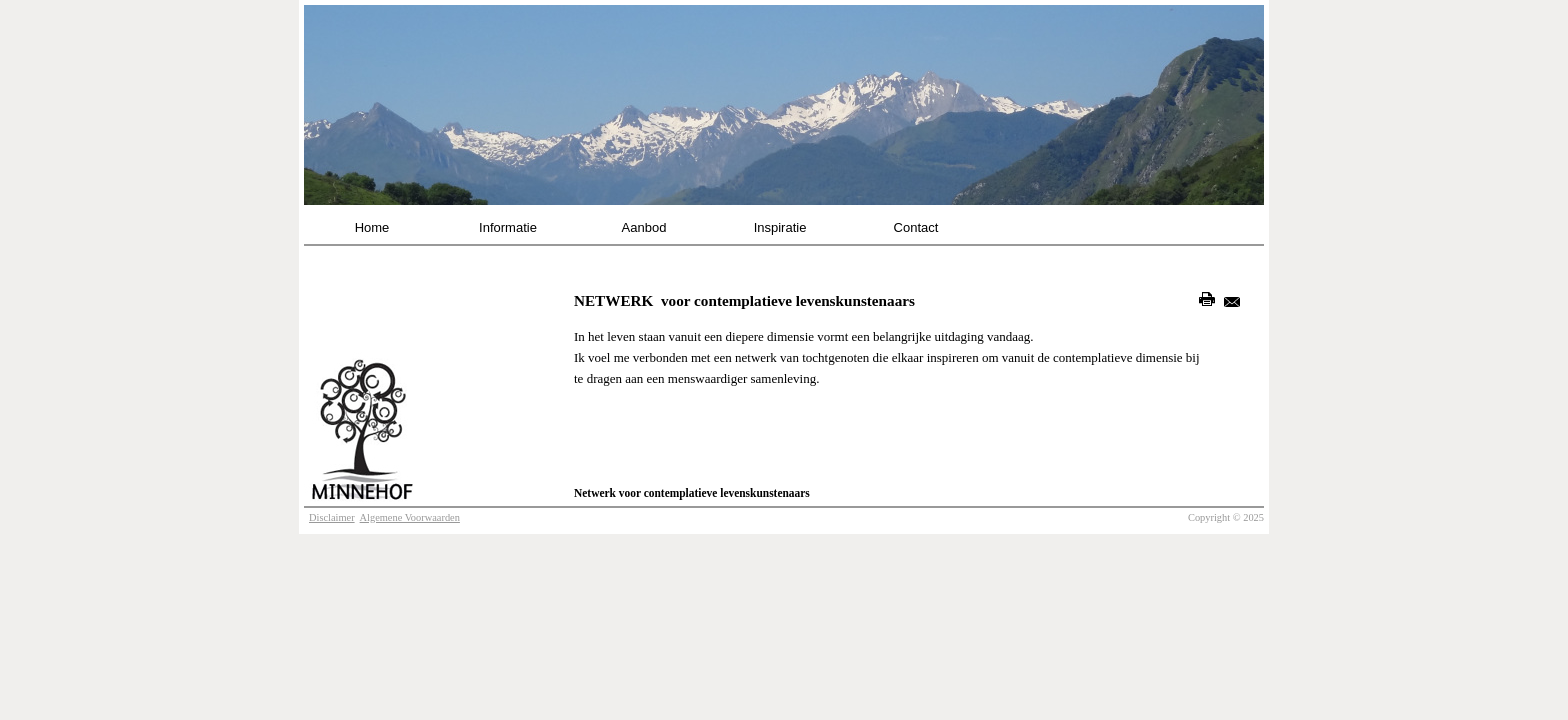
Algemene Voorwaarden (410, 517)
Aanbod (644, 227)
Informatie (508, 227)
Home (372, 227)
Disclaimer (332, 517)
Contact (916, 227)
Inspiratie (780, 227)
